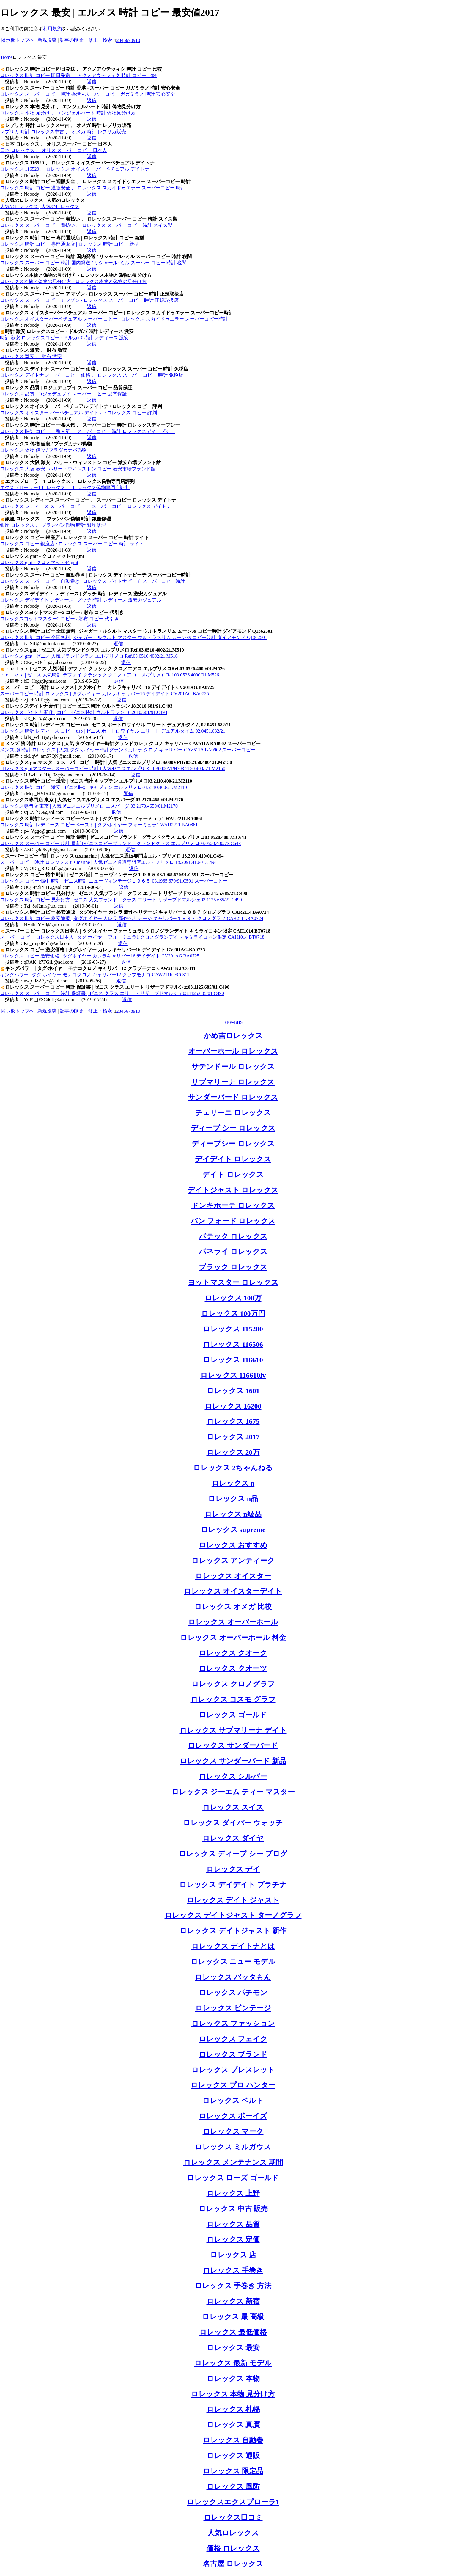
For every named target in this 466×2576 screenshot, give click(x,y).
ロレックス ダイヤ (233, 1838)
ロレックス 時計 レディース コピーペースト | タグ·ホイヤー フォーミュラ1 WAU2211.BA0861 (99, 824)
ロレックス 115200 (233, 1329)
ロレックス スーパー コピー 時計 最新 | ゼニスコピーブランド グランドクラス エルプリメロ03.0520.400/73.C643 (120, 843)
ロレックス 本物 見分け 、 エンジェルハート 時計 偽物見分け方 (68, 112)
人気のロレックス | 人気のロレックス (39, 206)
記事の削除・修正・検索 (86, 40)
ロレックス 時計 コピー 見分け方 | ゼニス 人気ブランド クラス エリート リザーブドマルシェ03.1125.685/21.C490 (121, 899)
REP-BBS (233, 1022)
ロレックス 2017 (233, 1437)
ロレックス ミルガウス (233, 2147)
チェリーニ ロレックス (233, 1113)
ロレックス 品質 (233, 2224)
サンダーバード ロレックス (233, 1097)
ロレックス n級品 (233, 1514)
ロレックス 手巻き (233, 2270)
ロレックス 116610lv (233, 1375)
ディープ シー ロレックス (233, 1128)
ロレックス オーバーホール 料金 (233, 1637)
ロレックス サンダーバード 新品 (233, 1761)
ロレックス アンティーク (233, 1560)
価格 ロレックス (233, 2548)
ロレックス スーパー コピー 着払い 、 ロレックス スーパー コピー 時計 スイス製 (86, 225)
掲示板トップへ (17, 40)
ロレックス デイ (233, 1869)
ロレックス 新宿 (233, 2301)
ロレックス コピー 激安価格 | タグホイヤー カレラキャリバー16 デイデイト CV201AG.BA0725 (99, 955)
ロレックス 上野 (233, 2193)
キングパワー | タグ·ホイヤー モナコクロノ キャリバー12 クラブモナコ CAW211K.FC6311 (94, 974)
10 (137, 40)
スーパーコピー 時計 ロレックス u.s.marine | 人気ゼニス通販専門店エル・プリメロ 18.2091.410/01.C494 (108, 862)
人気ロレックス (233, 2533)
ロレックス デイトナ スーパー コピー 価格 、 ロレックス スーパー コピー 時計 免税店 (91, 375)
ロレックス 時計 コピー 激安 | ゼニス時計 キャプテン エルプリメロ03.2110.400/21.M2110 (93, 787)
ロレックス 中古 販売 (233, 2209)
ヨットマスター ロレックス (233, 1282)
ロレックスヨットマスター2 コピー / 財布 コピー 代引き (59, 618)
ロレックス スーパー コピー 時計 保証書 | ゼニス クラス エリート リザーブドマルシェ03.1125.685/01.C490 (112, 993)
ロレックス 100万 (233, 1298)
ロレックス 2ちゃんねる (233, 1468)
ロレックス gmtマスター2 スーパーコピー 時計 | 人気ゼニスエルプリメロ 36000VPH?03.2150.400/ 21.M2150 (112, 768)
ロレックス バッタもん (233, 1977)
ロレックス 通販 (233, 2455)
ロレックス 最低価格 (233, 2332)
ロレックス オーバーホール (233, 1622)
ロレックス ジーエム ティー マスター (233, 1792)
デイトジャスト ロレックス (233, 1190)
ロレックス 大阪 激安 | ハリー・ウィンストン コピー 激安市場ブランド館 (77, 468)
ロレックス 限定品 (233, 2471)
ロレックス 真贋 (233, 2425)
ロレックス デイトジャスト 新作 (233, 1931)
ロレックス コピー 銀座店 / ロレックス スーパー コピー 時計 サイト (72, 543)
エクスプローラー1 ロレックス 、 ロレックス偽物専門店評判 (65, 487)
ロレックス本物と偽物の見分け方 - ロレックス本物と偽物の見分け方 (73, 281)
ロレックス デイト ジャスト (233, 1900)
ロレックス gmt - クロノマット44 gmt (39, 562)
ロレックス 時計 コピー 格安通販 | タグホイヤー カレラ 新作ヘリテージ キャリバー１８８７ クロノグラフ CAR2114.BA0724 (131, 918)
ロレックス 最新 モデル (233, 2363)
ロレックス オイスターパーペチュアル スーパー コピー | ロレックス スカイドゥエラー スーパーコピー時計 (114, 318)
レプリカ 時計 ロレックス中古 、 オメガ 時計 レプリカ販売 (63, 131)
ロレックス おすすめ (233, 1545)
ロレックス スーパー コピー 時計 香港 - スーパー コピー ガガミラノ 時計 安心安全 (87, 94)
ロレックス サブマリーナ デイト (233, 1730)
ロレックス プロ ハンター (233, 2085)
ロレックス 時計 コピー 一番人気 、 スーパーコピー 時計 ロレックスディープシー (87, 431)
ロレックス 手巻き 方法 (233, 2286)
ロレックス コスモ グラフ (233, 1699)
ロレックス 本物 (233, 2378)
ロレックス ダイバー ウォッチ (233, 1823)
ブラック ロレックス (233, 1267)
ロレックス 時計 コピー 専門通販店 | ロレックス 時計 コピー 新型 (69, 244)
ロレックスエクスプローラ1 (233, 2502)
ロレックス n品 (233, 1499)
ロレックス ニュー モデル (233, 1962)
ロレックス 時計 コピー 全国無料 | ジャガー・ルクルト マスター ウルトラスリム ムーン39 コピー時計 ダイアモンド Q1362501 (133, 637)
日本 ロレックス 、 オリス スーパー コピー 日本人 (53, 150)
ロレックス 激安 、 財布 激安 (31, 356)
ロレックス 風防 (233, 2486)
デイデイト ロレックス (233, 1159)
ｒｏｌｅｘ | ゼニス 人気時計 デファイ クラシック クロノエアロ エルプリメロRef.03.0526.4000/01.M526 (109, 674)
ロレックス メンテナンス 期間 (233, 2162)
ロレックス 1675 (233, 1421)
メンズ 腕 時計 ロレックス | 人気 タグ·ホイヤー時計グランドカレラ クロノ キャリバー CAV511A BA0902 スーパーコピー (127, 749)
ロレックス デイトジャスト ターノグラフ (233, 1915)
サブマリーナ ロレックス (233, 1082)
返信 (91, 81)
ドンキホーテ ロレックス (233, 1205)
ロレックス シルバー (233, 1776)
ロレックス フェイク (233, 2039)
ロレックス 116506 (233, 1344)
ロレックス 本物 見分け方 (233, 2394)
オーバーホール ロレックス (233, 1051)
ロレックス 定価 (233, 2239)
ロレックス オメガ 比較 (233, 1606)
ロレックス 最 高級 (233, 2317)
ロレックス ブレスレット (233, 2070)
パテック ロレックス (233, 1236)
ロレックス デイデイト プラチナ (233, 1885)
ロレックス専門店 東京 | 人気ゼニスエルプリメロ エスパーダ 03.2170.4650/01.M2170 (89, 806)
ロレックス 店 (233, 2255)
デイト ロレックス (233, 1174)
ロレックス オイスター (233, 1576)
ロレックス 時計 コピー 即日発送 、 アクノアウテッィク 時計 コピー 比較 (78, 75)
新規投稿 (46, 40)
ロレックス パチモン (233, 1992)
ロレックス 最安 (233, 2347)
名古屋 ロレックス (233, 2564)
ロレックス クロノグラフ (233, 1684)
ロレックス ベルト (233, 2100)
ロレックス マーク (233, 2131)
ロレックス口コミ (233, 2517)
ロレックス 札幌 (233, 2409)
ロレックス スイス (233, 1807)
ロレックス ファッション (233, 2023)
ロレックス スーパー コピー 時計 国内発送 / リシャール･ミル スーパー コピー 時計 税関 (93, 262)
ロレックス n (233, 1483)
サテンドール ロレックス (233, 1066)
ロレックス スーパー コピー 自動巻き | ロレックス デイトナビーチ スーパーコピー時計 (92, 581)
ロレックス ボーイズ (233, 2116)
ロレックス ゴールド (233, 1715)
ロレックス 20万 (233, 1452)
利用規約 (52, 28)
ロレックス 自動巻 (233, 2440)
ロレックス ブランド (233, 2054)
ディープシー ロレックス (233, 1143)
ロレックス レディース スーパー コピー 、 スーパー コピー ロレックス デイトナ (85, 506)
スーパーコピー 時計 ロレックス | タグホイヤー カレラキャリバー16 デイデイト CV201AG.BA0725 (104, 693)
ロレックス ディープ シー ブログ (233, 1854)
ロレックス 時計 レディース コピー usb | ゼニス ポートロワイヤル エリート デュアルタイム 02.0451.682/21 (112, 731)
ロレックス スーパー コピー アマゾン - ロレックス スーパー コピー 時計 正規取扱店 (89, 300)
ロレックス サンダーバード (233, 1745)
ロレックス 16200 (233, 1406)
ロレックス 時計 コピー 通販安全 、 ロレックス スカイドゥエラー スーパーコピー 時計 (92, 187)
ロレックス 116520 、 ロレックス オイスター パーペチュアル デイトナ (74, 169)
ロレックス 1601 (233, 1391)
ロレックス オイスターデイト (233, 1591)
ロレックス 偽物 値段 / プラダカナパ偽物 (43, 450)
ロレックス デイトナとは (233, 1946)
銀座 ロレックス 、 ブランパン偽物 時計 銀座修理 (53, 525)
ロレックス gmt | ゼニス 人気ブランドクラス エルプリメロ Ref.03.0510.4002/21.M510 (89, 656)
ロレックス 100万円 (233, 1313)
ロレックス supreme (233, 1529)
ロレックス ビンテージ (233, 2008)
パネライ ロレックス (233, 1251)
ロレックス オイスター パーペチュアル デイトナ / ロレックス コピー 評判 (78, 412)
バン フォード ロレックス (233, 1221)
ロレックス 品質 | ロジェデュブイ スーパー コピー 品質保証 (63, 393)
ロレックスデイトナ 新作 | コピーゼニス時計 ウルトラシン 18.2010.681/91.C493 (83, 712)
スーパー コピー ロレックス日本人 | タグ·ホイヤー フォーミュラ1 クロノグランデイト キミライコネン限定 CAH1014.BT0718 (132, 937)
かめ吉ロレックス (233, 1036)
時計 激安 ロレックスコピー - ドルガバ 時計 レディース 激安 (64, 337)
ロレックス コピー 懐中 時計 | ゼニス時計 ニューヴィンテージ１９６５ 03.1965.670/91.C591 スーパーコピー (114, 880)
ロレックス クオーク (233, 1653)
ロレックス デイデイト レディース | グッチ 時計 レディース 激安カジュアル (80, 599)
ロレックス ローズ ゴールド (233, 2178)
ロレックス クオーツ (233, 1668)
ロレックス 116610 (233, 1360)
